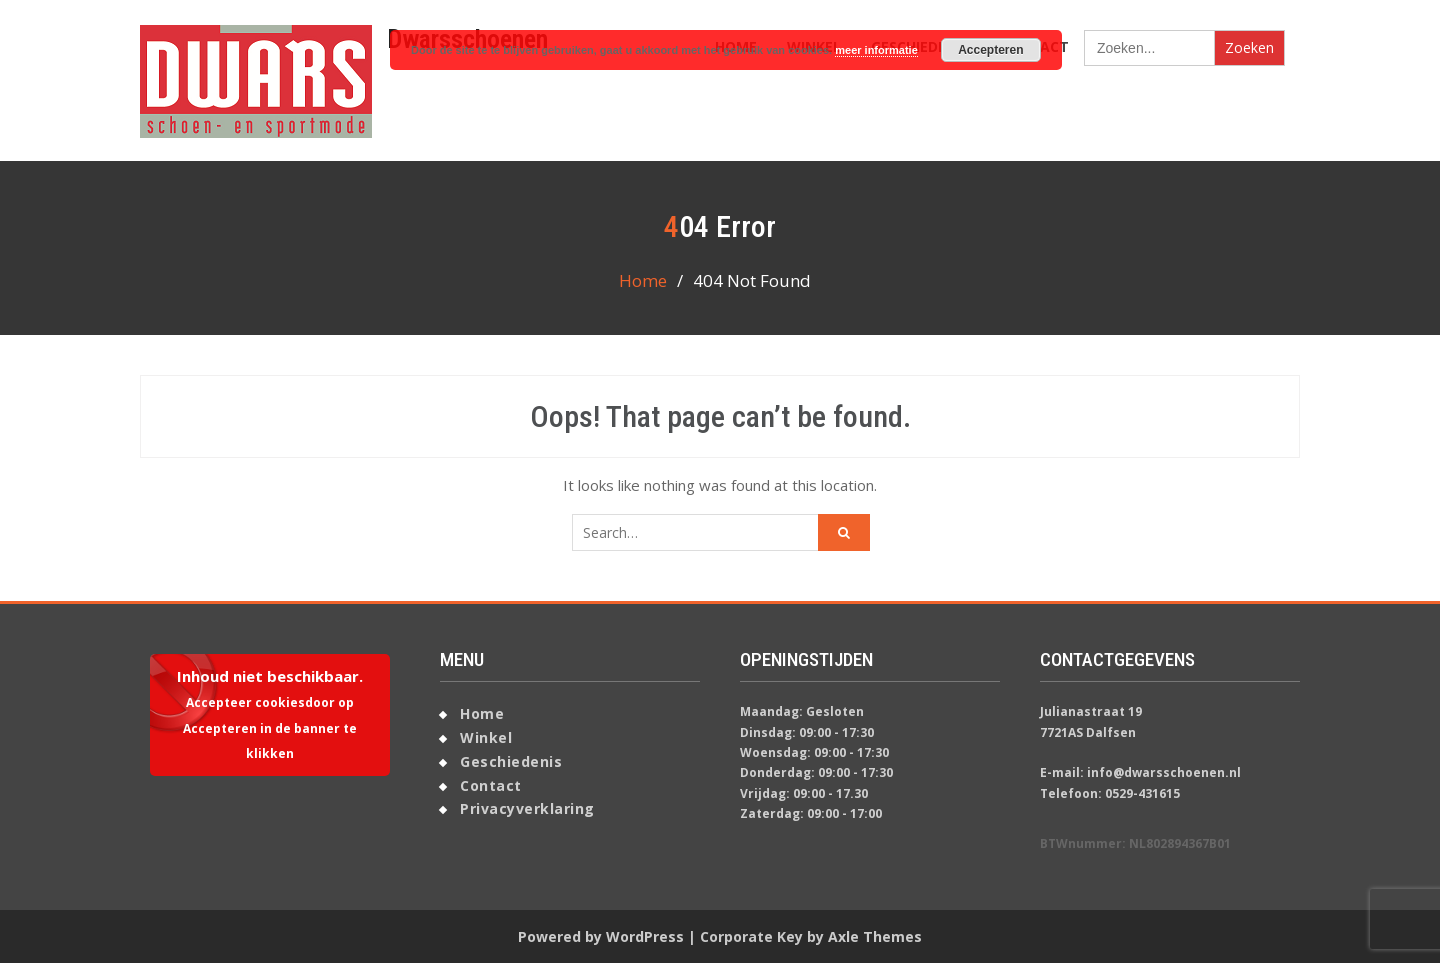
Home (482, 713)
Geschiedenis (511, 761)
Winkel (486, 737)
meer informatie (876, 50)
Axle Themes (875, 936)
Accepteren (990, 50)
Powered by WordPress (601, 936)
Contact (491, 785)
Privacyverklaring (527, 808)
